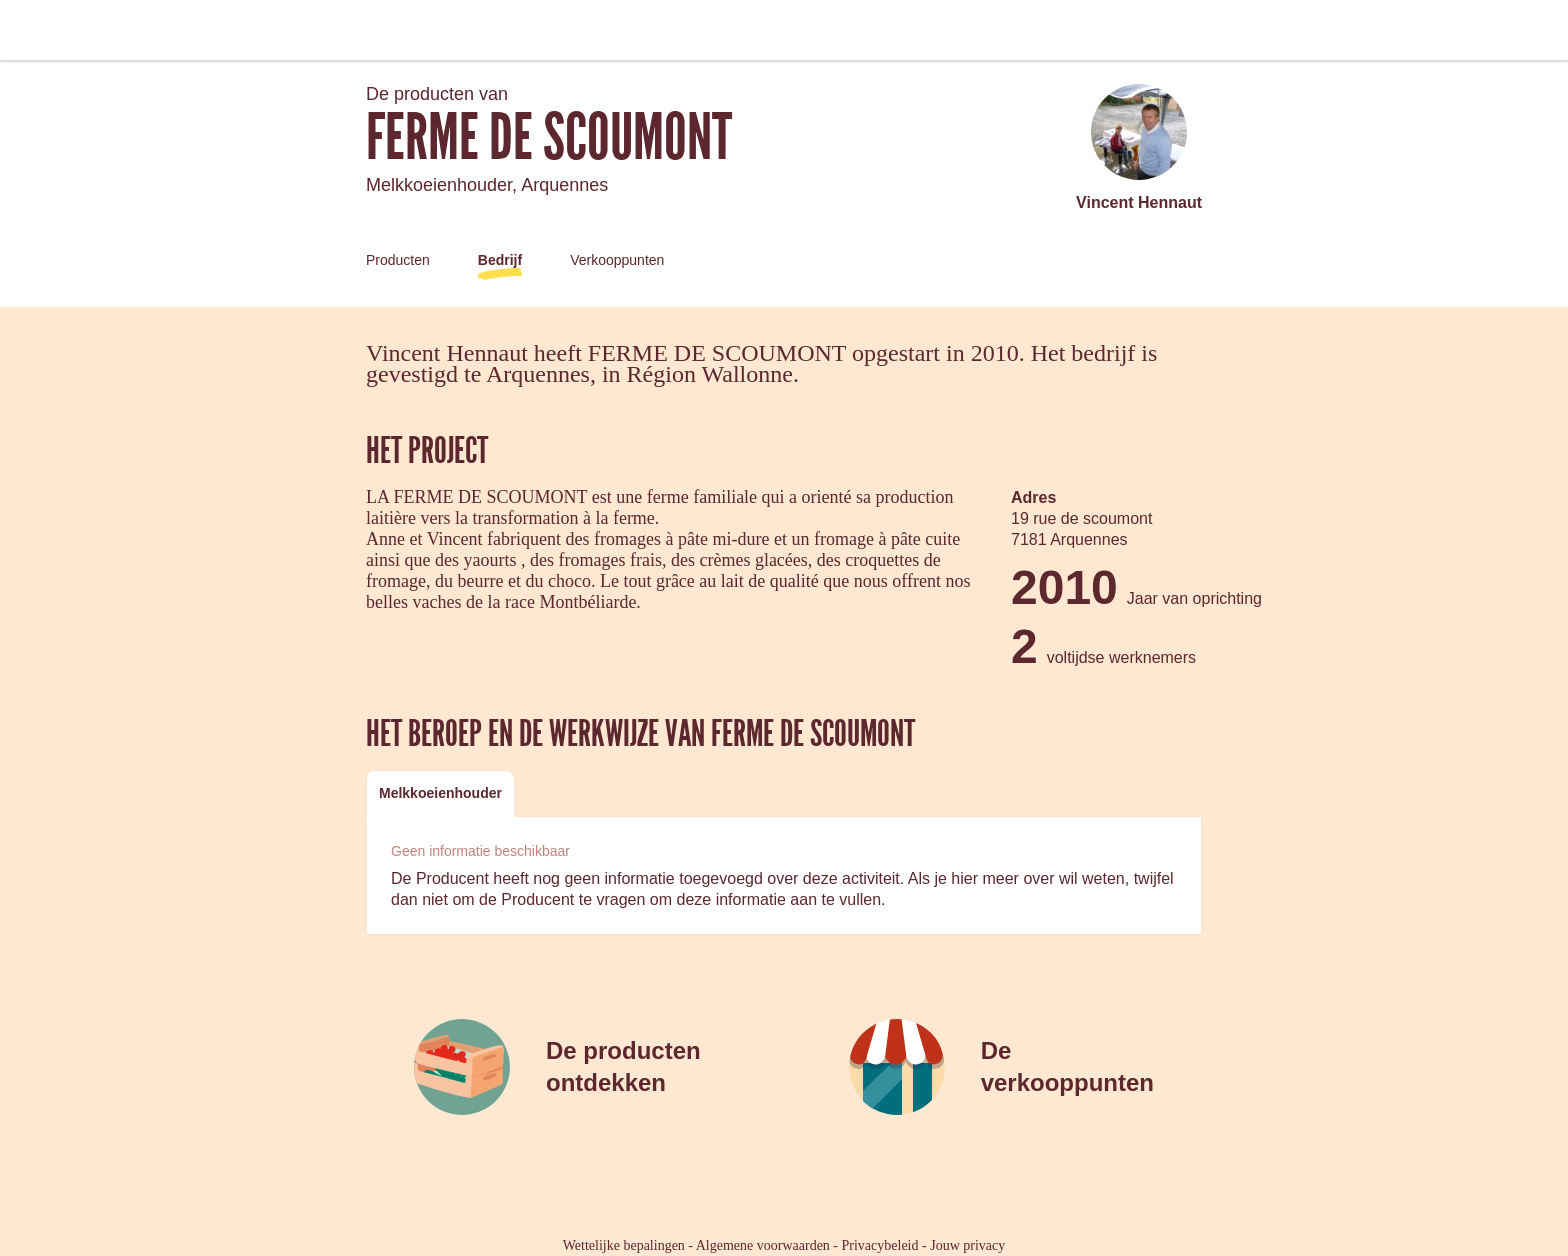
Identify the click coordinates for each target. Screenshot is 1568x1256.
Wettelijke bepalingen (624, 1245)
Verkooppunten (617, 260)
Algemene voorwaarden (763, 1245)
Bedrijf (500, 260)
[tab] (440, 793)
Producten (398, 260)
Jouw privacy (967, 1245)
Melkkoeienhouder (440, 793)
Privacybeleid (880, 1245)
